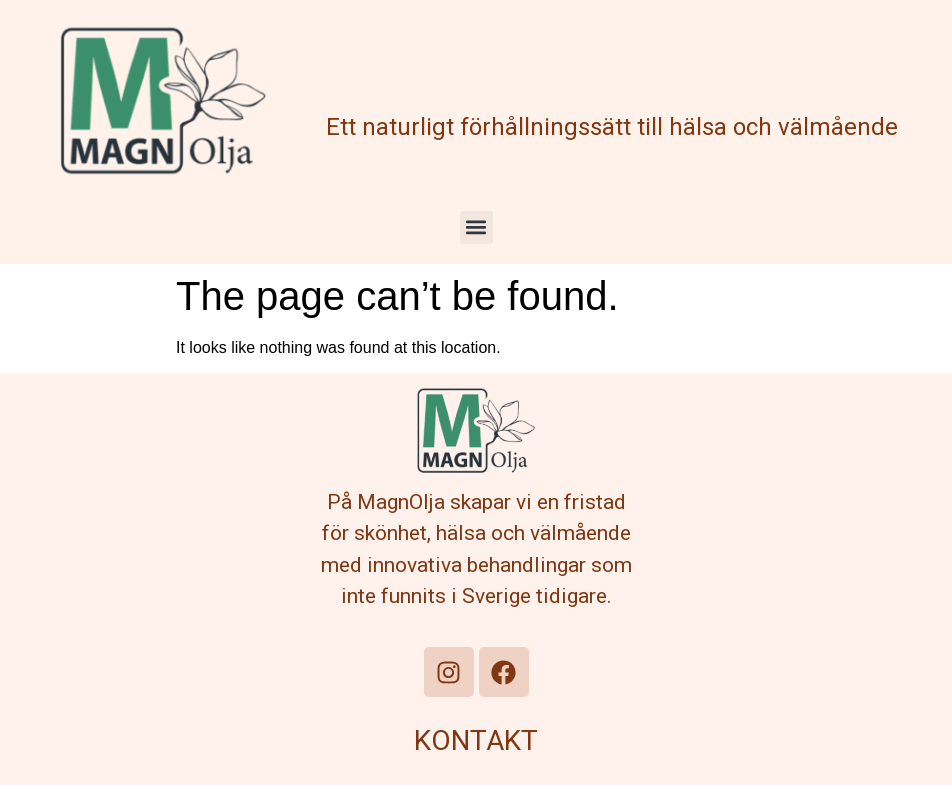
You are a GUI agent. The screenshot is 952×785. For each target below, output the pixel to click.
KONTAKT (476, 740)
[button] (476, 227)
